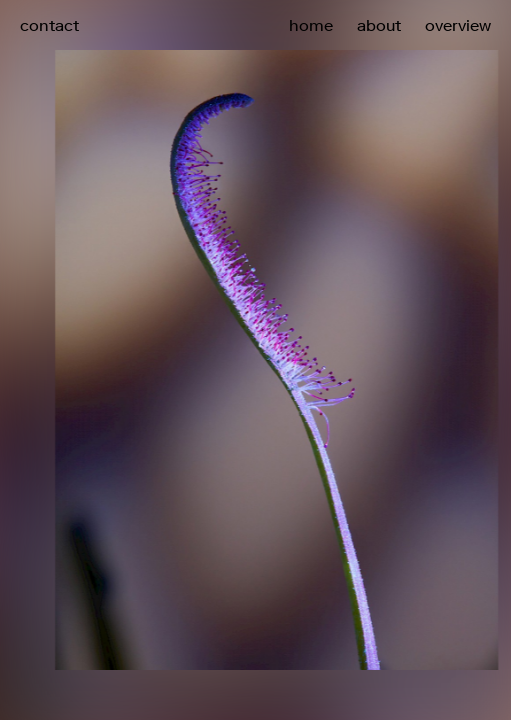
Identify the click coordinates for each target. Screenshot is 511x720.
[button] (384, 318)
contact (49, 25)
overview (458, 25)
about (379, 25)
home (311, 25)
